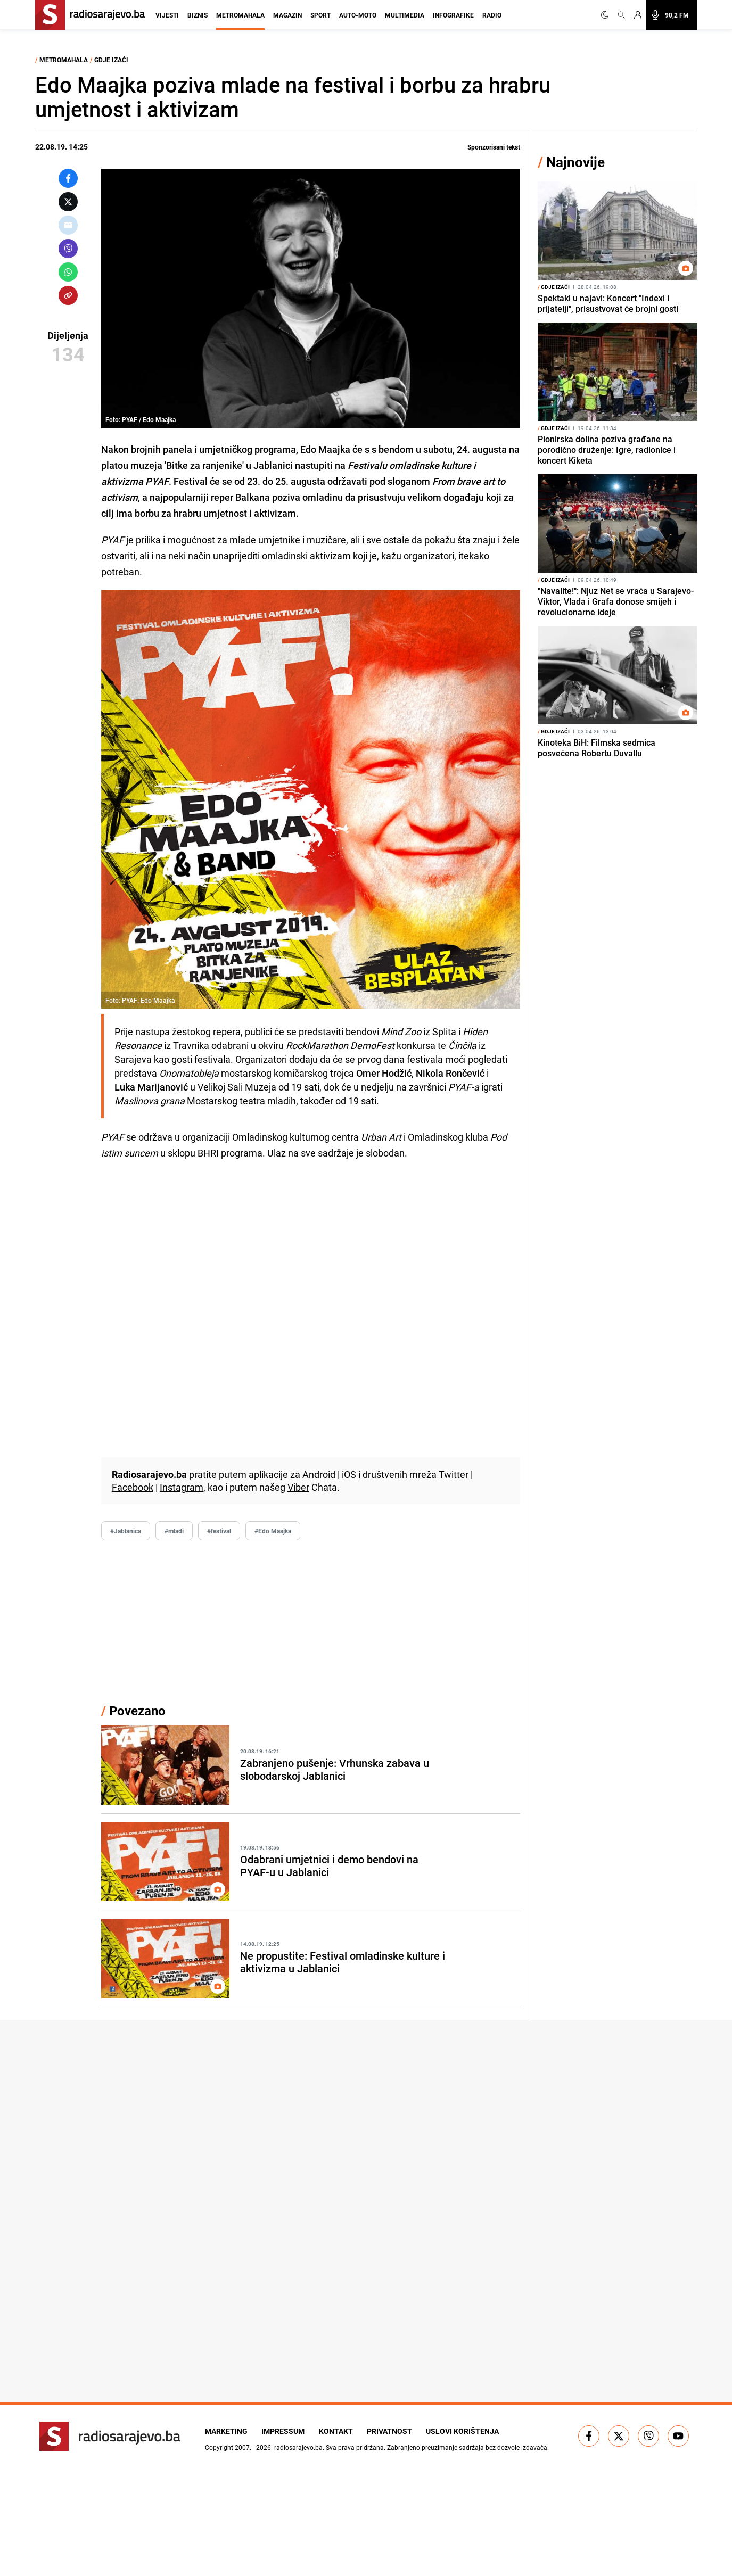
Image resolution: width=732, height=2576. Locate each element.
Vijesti (167, 15)
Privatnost (398, 2431)
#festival (219, 1530)
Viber (298, 1487)
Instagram (181, 1487)
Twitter (453, 1474)
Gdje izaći (111, 59)
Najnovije (575, 162)
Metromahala (240, 15)
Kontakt (342, 2431)
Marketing (226, 2431)
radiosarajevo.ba (298, 2447)
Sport (320, 15)
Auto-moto (357, 15)
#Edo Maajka (272, 1530)
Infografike (453, 15)
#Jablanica (125, 1530)
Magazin (287, 15)
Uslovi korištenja (474, 2431)
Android (318, 1474)
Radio (491, 15)
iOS (349, 1474)
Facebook (132, 1487)
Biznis (197, 15)
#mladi (174, 1530)
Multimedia (404, 15)
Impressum (286, 2431)
